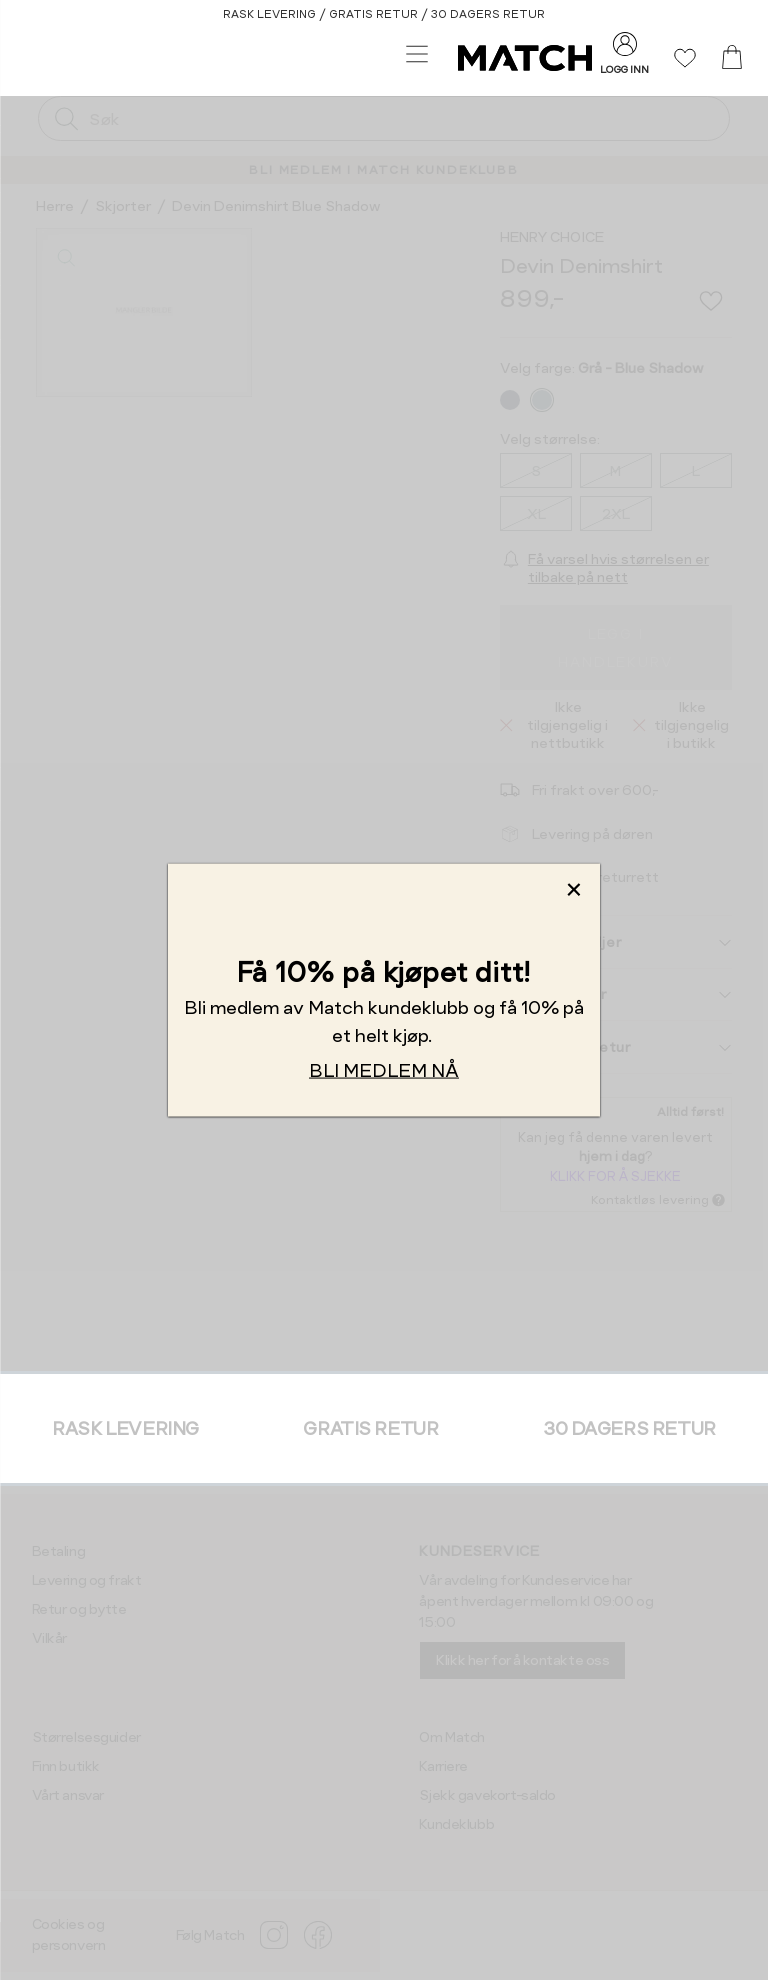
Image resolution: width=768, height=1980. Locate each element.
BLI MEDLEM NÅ (384, 1070)
